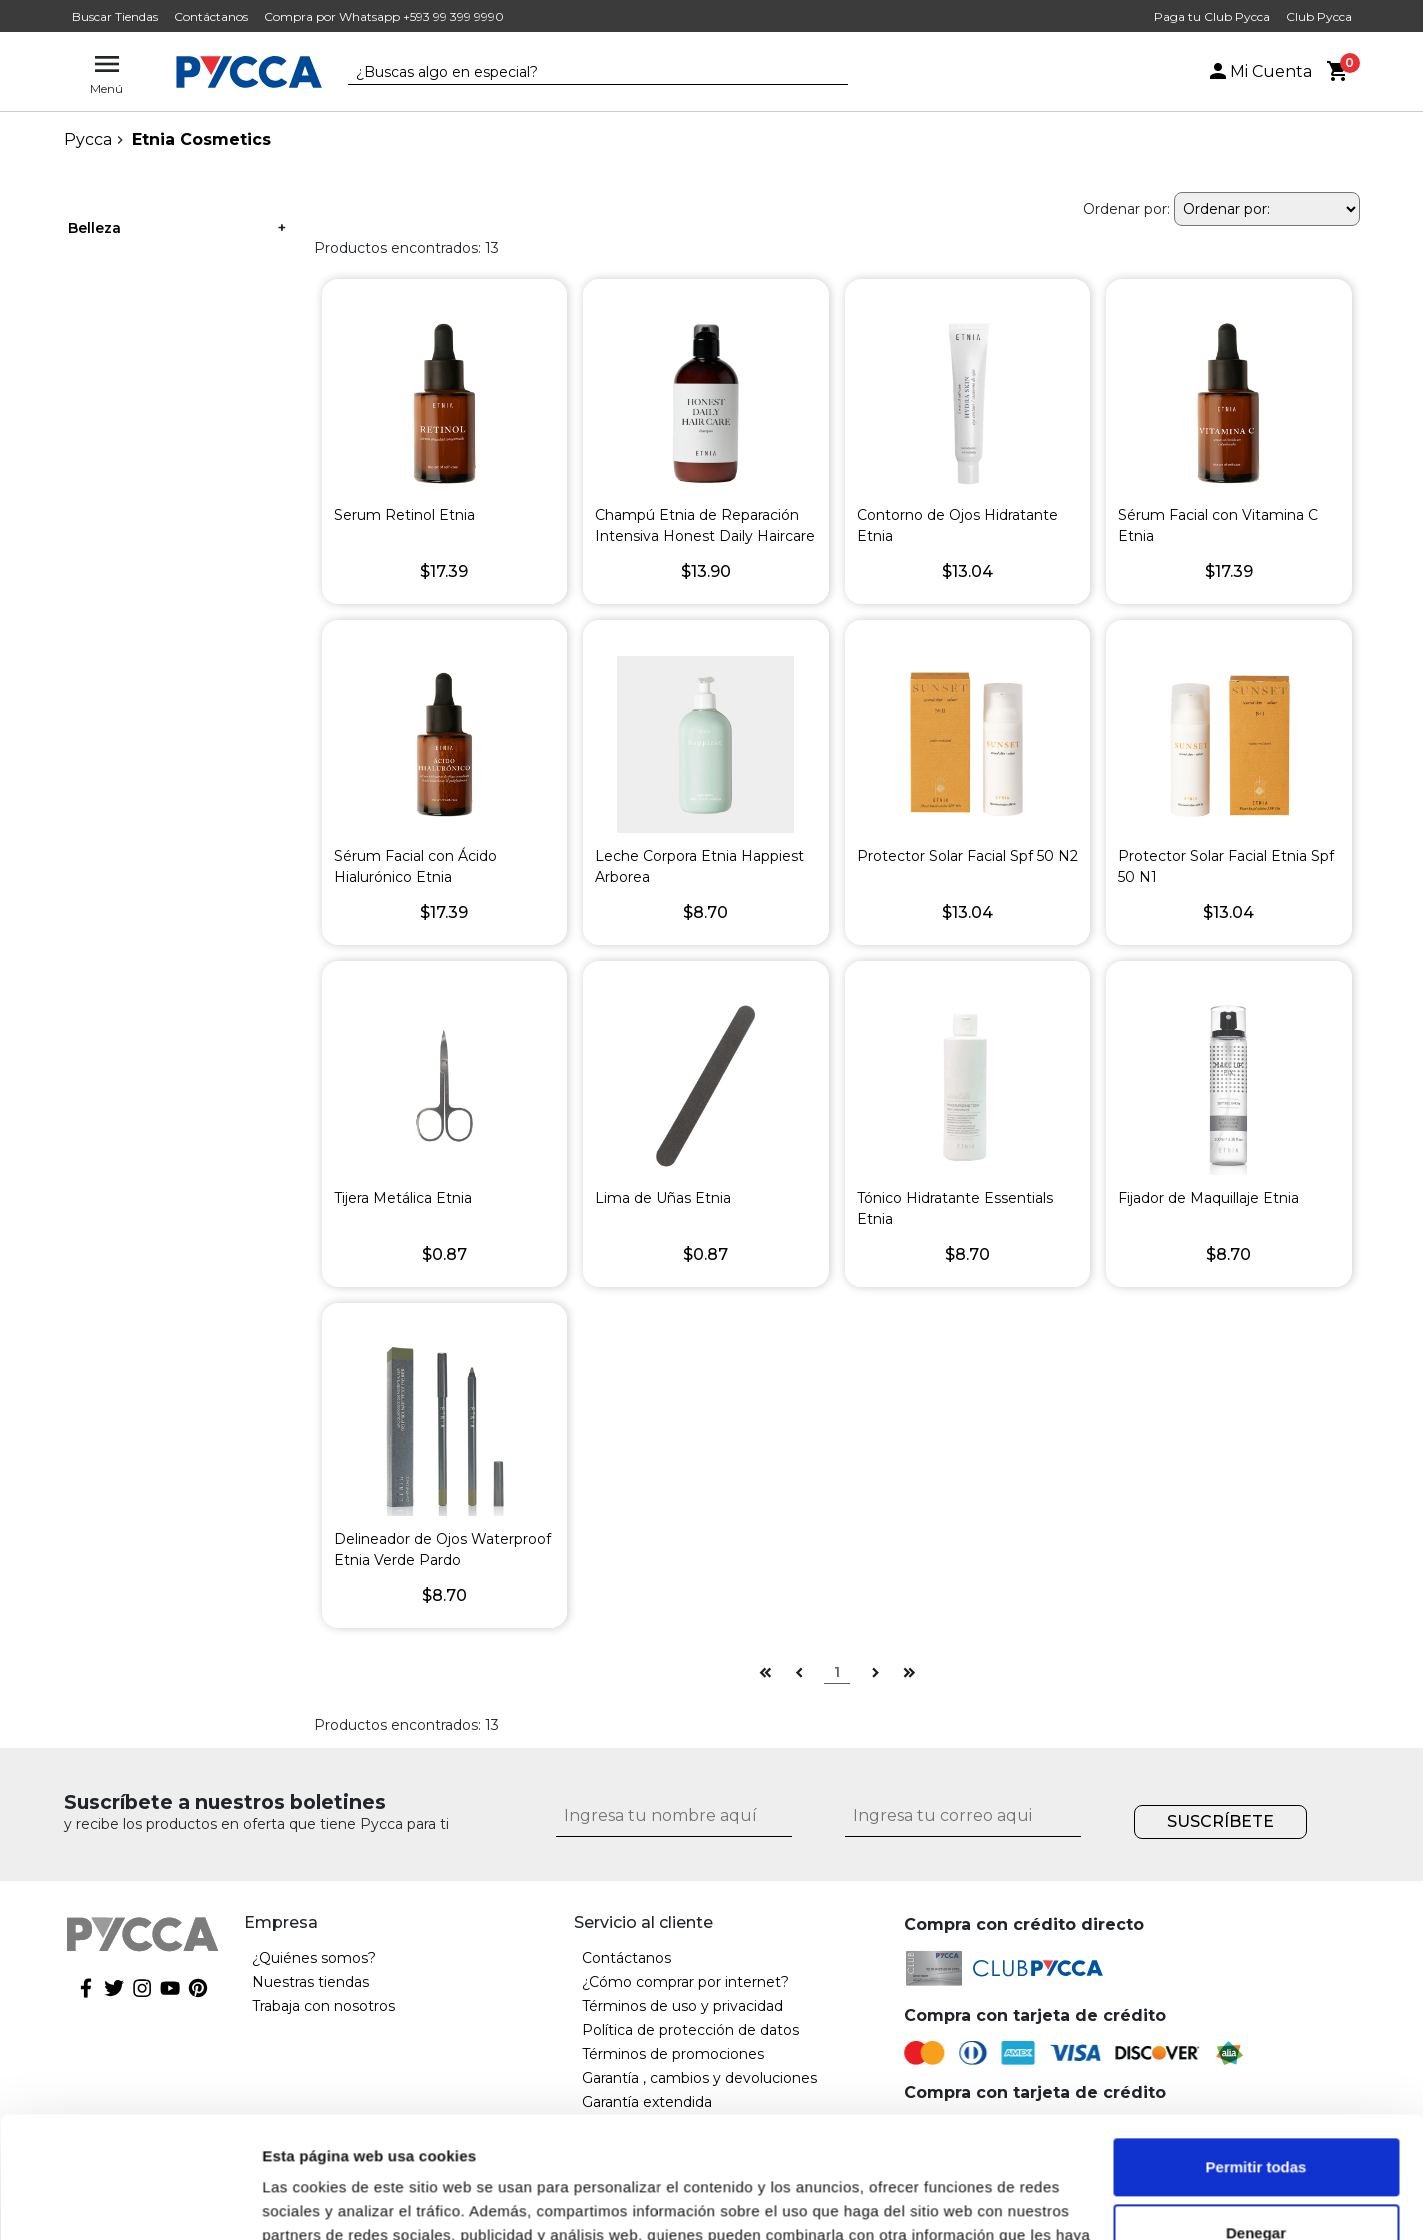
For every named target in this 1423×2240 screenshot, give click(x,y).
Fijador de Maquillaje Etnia (1208, 1198)
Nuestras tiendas (310, 1982)
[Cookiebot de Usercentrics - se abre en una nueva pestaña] (129, 2201)
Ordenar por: (1126, 209)
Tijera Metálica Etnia (403, 1198)
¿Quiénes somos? (314, 1958)
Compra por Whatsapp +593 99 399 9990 (384, 16)
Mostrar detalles (320, 2200)
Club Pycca (1319, 16)
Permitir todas (1256, 2053)
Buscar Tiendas (115, 16)
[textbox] (583, 73)
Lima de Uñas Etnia (663, 1198)
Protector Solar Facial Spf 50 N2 (967, 856)
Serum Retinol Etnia (404, 515)
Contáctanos (211, 16)
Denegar (1256, 2118)
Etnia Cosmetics (201, 139)
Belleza (94, 228)
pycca (88, 139)
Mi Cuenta (1259, 71)
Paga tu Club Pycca (1212, 16)
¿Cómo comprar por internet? (685, 1982)
